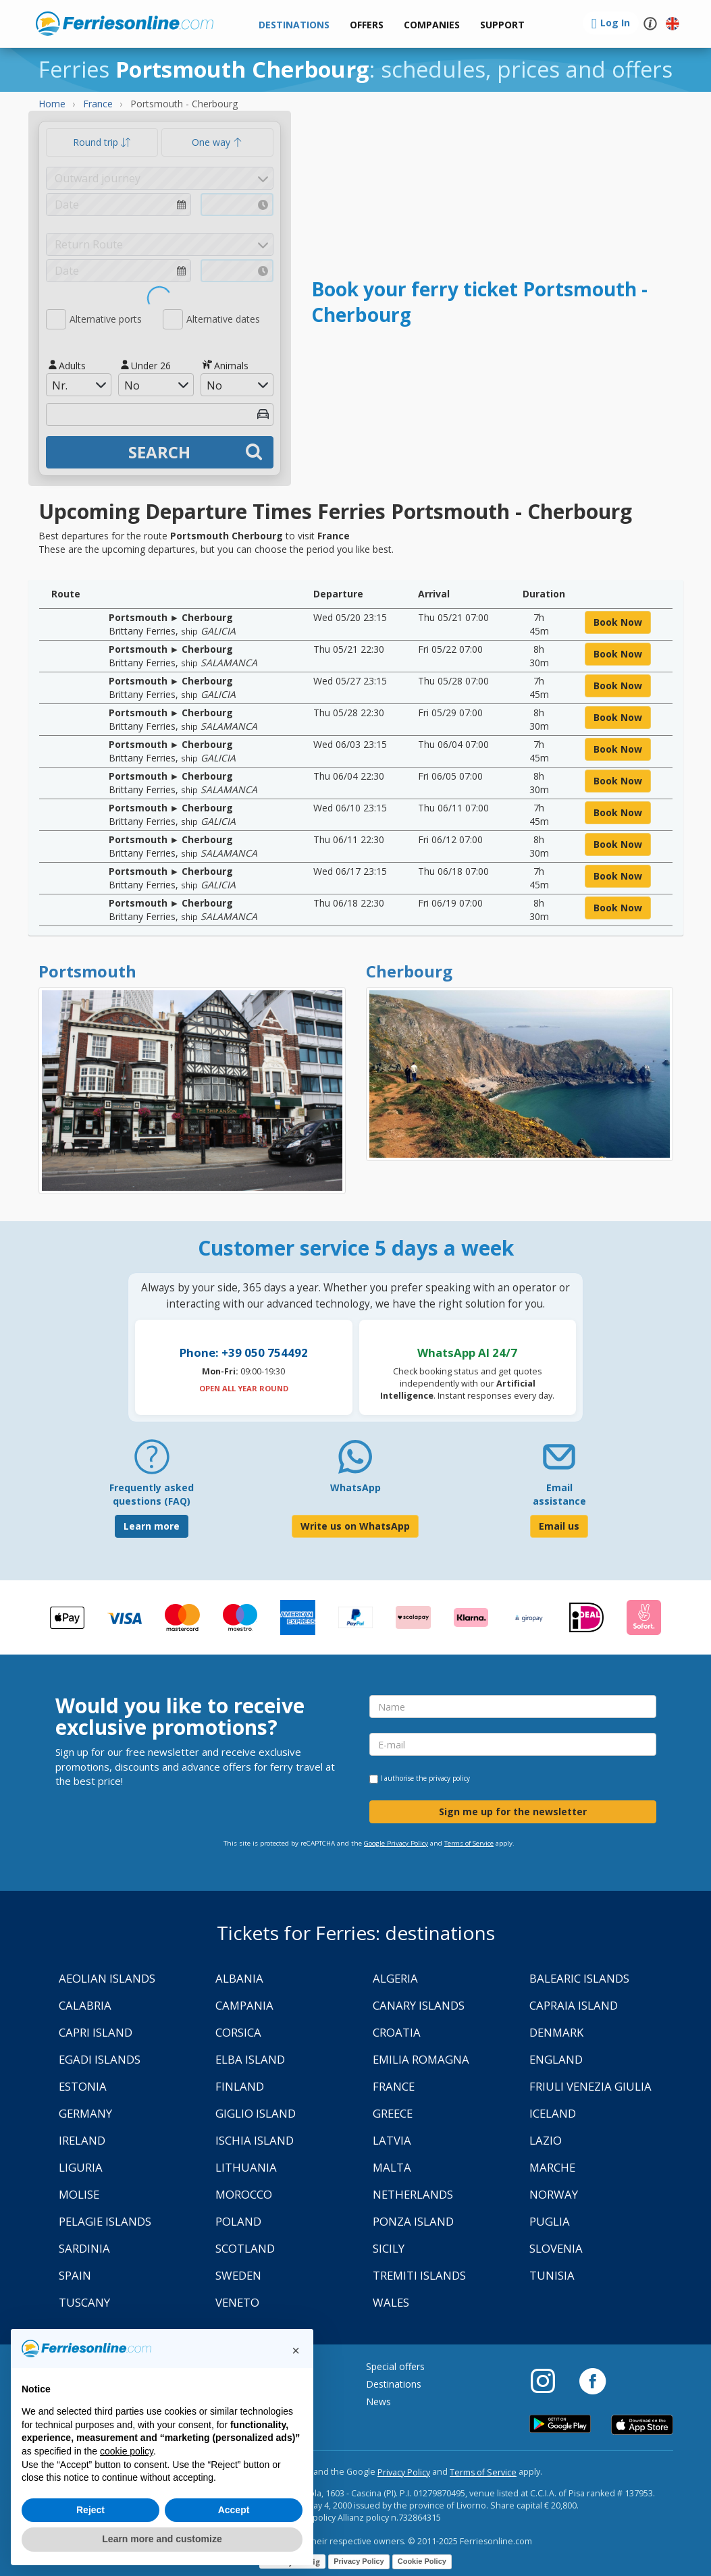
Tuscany (84, 2302)
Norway (553, 2194)
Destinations (393, 2384)
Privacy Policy (403, 2472)
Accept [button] (234, 2509)
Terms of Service (469, 1843)
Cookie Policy (422, 2561)
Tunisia (552, 2275)
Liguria (81, 2167)
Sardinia (84, 2248)
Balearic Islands (579, 1978)
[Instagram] (549, 2380)
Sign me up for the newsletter (513, 1811)
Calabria (85, 2005)
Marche (552, 2167)
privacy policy (449, 1778)
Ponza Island (413, 2221)
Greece (393, 2113)
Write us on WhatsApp (355, 1526)
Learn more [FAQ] (152, 1526)
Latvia (392, 2140)
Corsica (238, 2032)
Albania (239, 1978)
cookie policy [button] (126, 2451)
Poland (238, 2221)
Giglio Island (255, 2113)
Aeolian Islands (107, 1978)
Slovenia (556, 2248)
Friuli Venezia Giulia (590, 2086)
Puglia (549, 2221)
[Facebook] (592, 2380)
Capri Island (95, 2032)
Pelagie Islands (105, 2221)
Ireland (82, 2140)
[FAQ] (152, 1462)
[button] (502, 25)
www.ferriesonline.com (124, 23)
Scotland (245, 2248)
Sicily (388, 2248)
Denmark (556, 2032)
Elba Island (250, 2059)
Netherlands (413, 2194)
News (378, 2401)
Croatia (397, 2032)
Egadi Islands (99, 2059)
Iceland (552, 2113)
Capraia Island (573, 2005)
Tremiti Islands (419, 2275)
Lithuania (246, 2167)
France (394, 2086)
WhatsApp (355, 1487)
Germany (85, 2113)
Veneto (237, 2302)
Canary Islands (419, 2005)
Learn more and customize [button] (161, 2538)
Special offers (395, 2366)
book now (618, 622)
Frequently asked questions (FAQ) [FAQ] (151, 1494)
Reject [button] (90, 2509)
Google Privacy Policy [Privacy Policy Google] (396, 1843)
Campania (244, 2005)
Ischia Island (254, 2140)
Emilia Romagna (421, 2059)
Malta (392, 2167)
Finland (239, 2086)
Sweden (238, 2275)
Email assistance (559, 1494)
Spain (75, 2275)
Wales (391, 2302)
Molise (79, 2194)
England (556, 2059)
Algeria (395, 1978)
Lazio (545, 2140)
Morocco (243, 2194)
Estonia (83, 2086)
